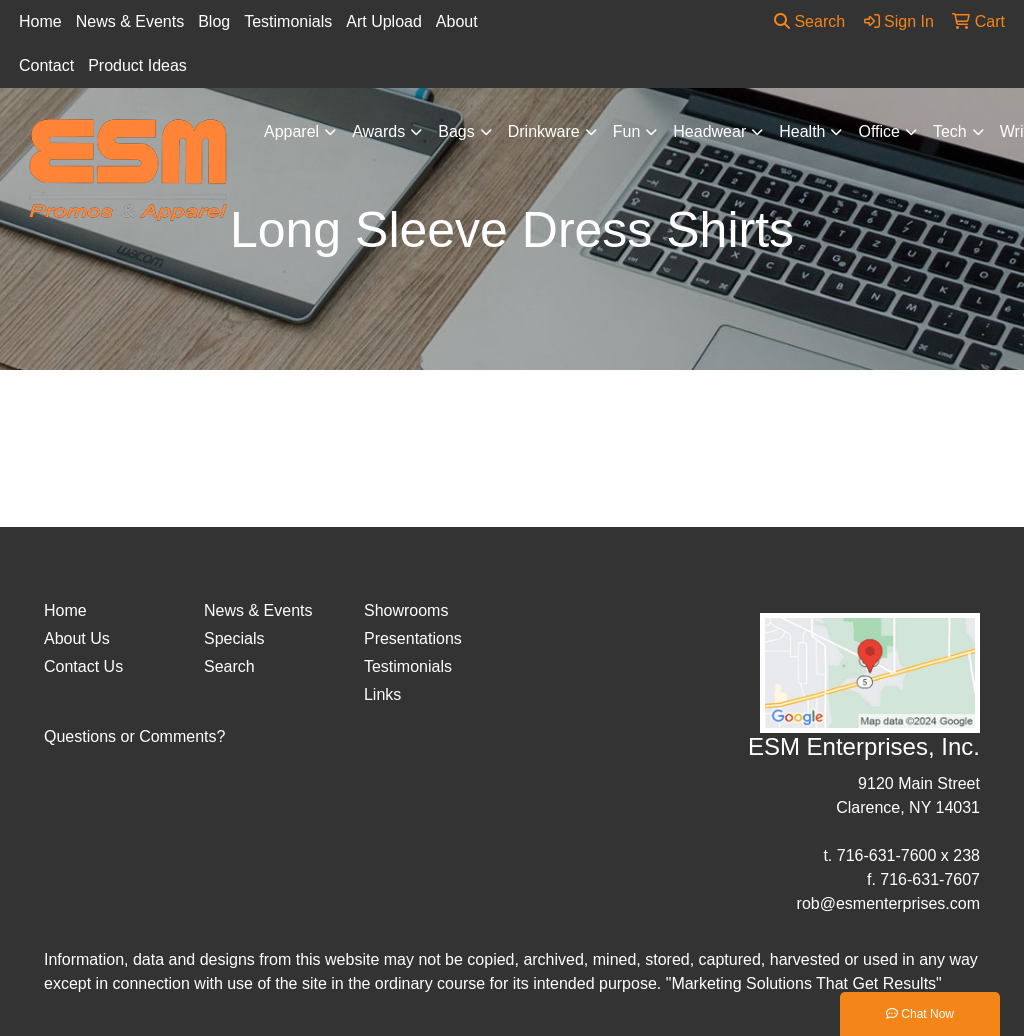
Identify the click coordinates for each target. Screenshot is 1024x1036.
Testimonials (288, 21)
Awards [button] (378, 131)
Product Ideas (137, 65)
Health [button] (802, 131)
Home (40, 21)
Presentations (413, 638)
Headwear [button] (709, 131)
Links (382, 694)
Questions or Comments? (134, 736)
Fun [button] (627, 131)
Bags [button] (456, 131)
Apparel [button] (291, 131)
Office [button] (879, 131)
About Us (77, 638)
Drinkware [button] (544, 131)
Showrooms (406, 610)
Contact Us (83, 666)
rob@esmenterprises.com (888, 903)
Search (809, 21)
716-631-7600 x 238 (908, 855)
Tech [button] (950, 131)
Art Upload (384, 21)
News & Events (130, 21)
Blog (214, 21)
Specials (234, 638)
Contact (46, 65)
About (457, 21)
